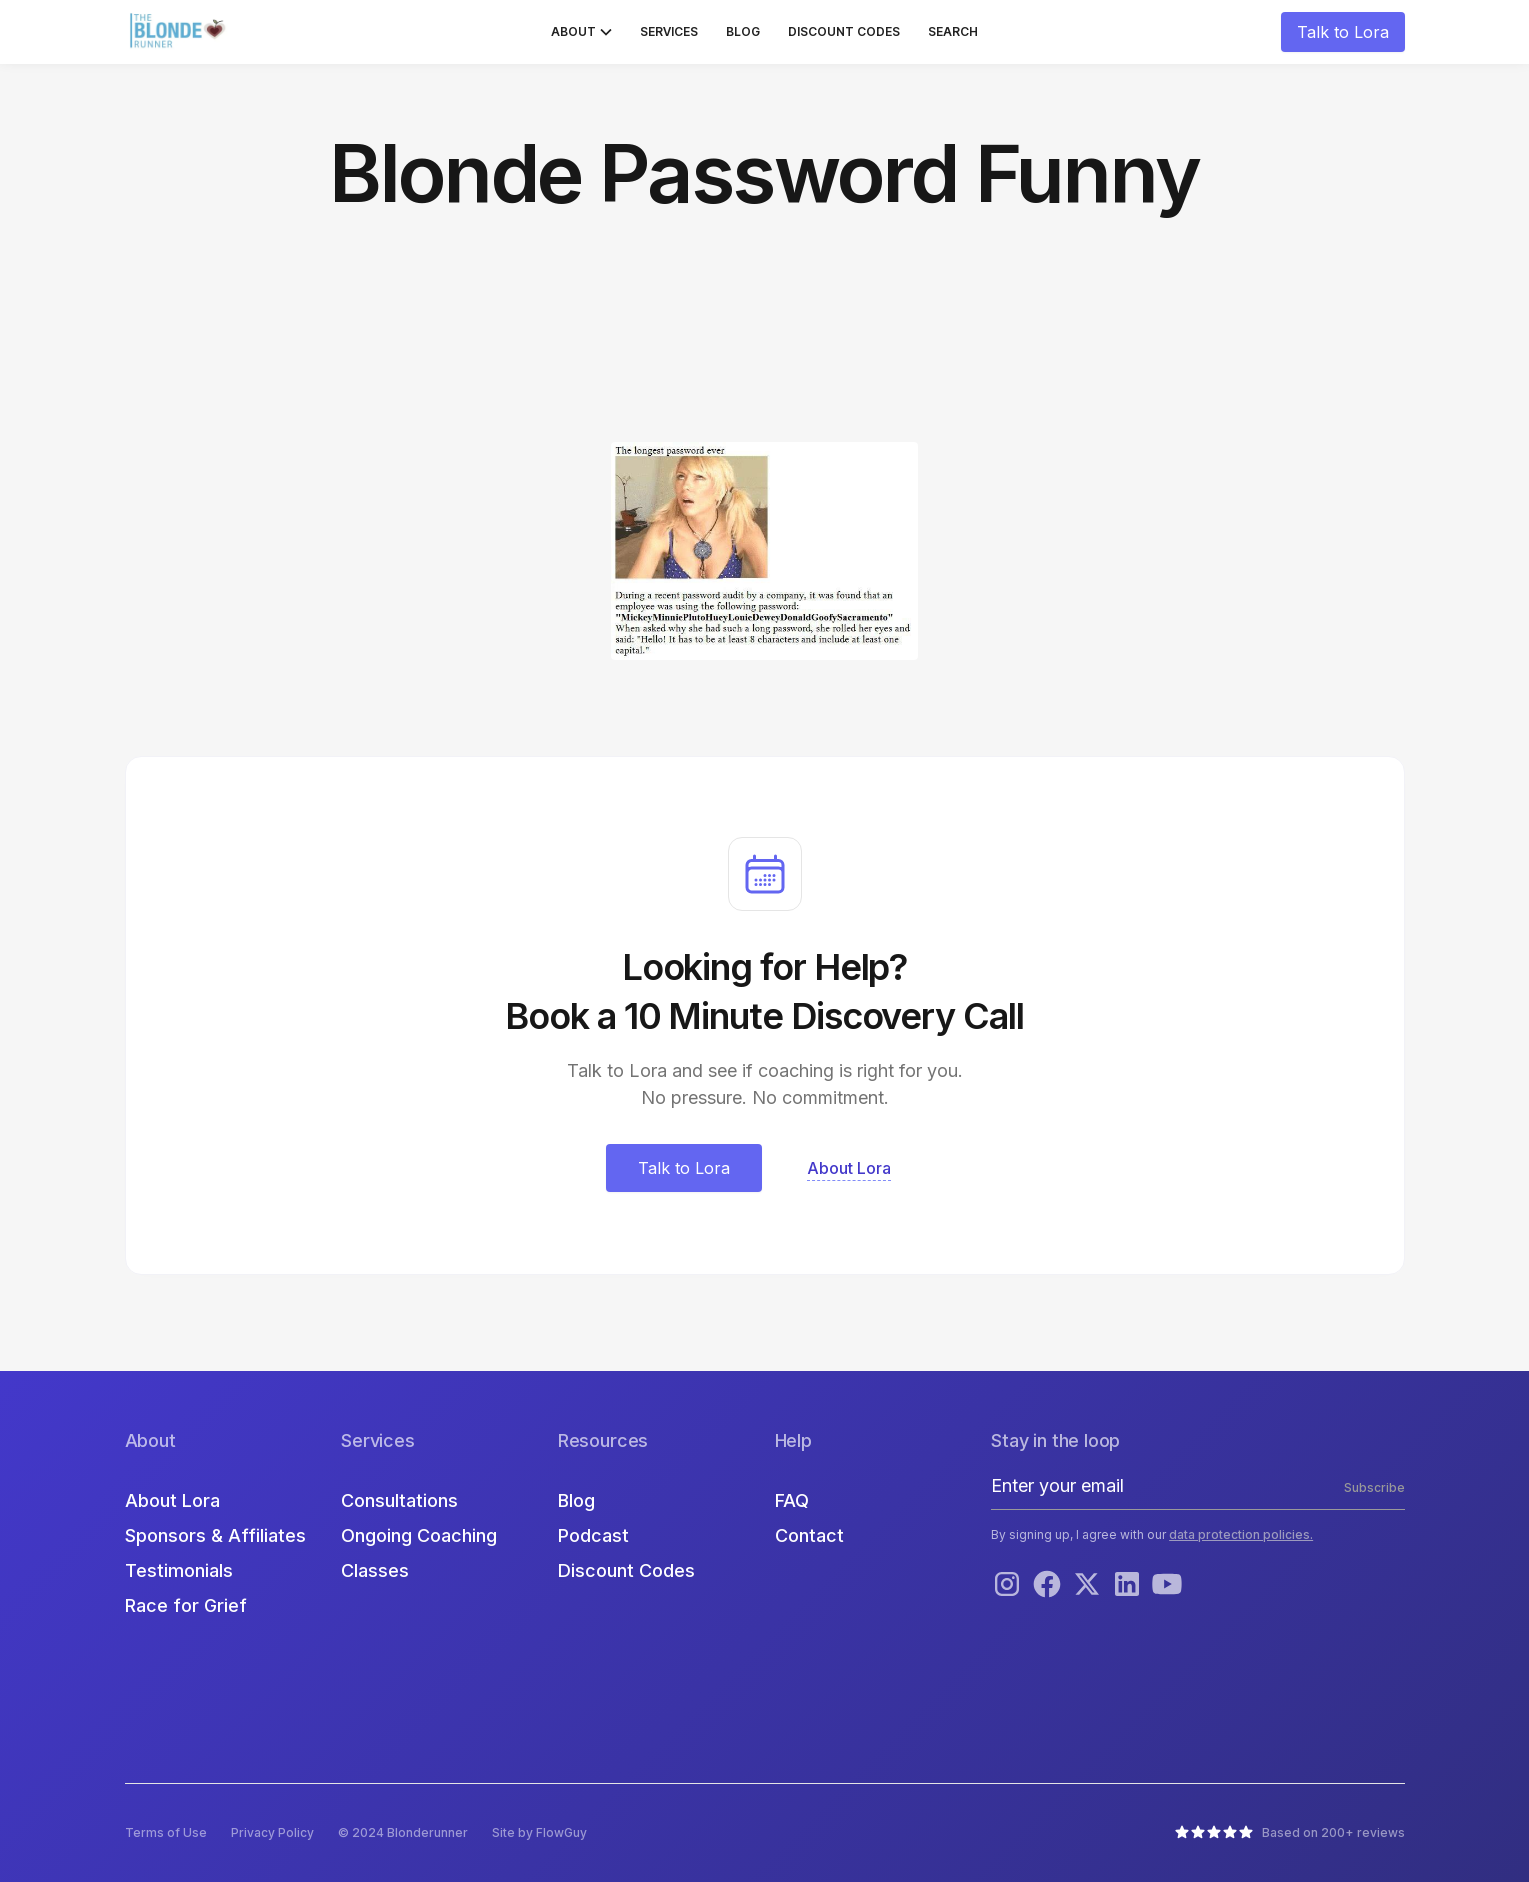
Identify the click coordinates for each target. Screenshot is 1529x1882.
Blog (743, 31)
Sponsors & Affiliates (215, 1535)
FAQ (792, 1500)
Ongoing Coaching (419, 1535)
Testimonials (179, 1570)
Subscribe (1374, 1487)
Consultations (399, 1500)
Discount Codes (844, 31)
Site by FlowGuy (539, 1832)
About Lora (172, 1500)
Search (953, 31)
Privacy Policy (272, 1832)
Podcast (593, 1535)
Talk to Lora (1343, 32)
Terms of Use (166, 1832)
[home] (180, 32)
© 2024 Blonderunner (403, 1832)
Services (669, 31)
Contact (809, 1535)
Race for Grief (186, 1605)
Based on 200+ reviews (1333, 1832)
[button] (581, 32)
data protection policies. (1241, 1534)
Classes (375, 1570)
